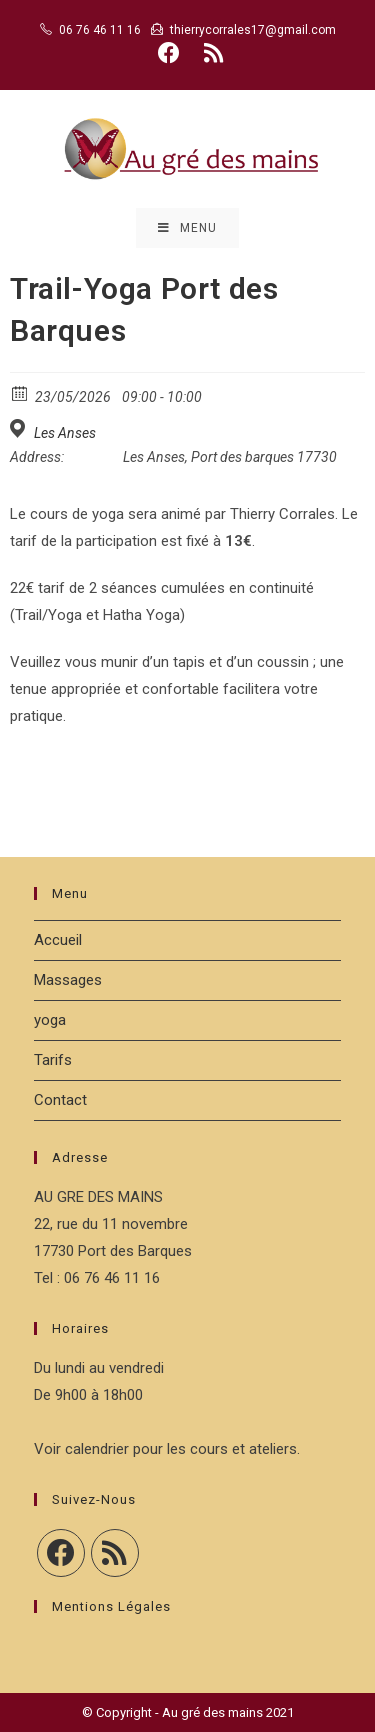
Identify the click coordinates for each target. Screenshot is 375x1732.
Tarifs (53, 1060)
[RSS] (115, 1553)
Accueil (58, 940)
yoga (50, 1020)
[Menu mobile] (187, 228)
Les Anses (65, 433)
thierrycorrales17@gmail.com (253, 30)
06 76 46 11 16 (100, 30)
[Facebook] (61, 1553)
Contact (60, 1100)
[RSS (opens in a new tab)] (210, 53)
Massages (68, 980)
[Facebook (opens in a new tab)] (169, 53)
